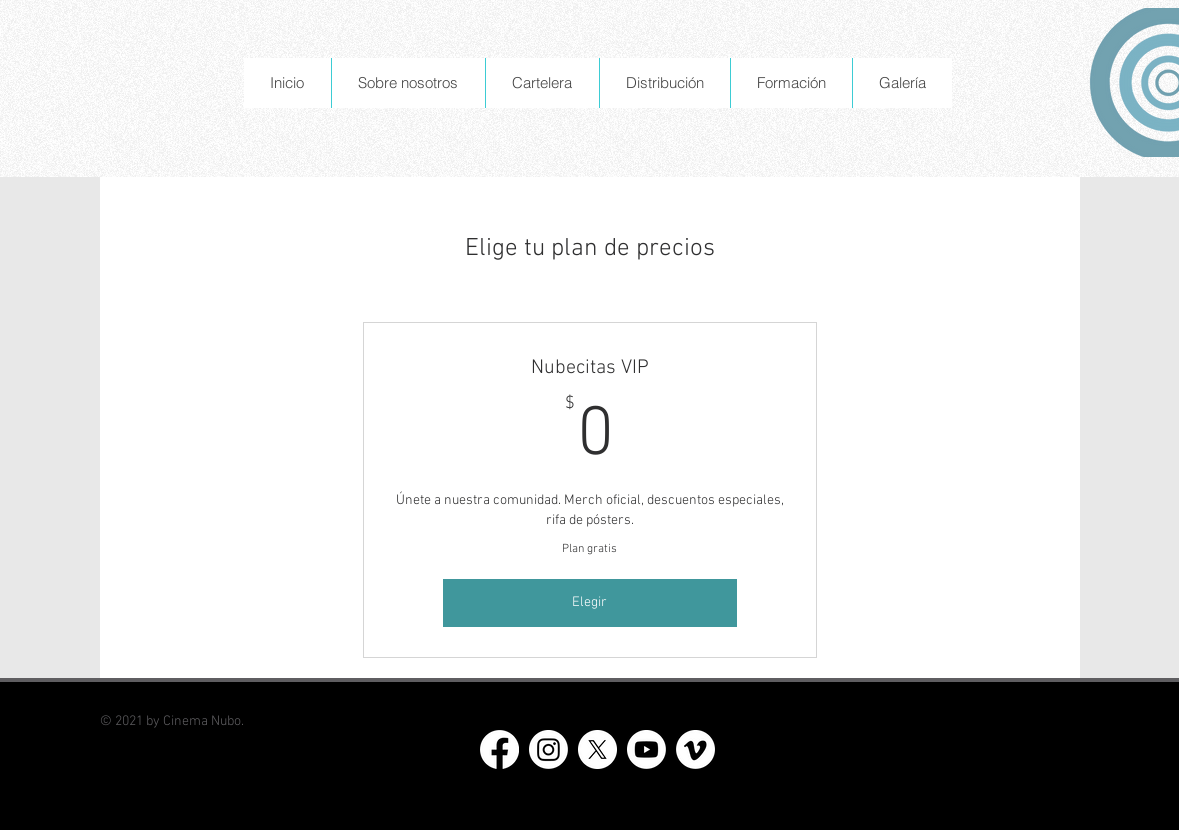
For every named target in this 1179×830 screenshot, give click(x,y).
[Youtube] (646, 749)
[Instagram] (548, 749)
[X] (597, 749)
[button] (408, 83)
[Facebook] (499, 749)
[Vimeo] (695, 749)
